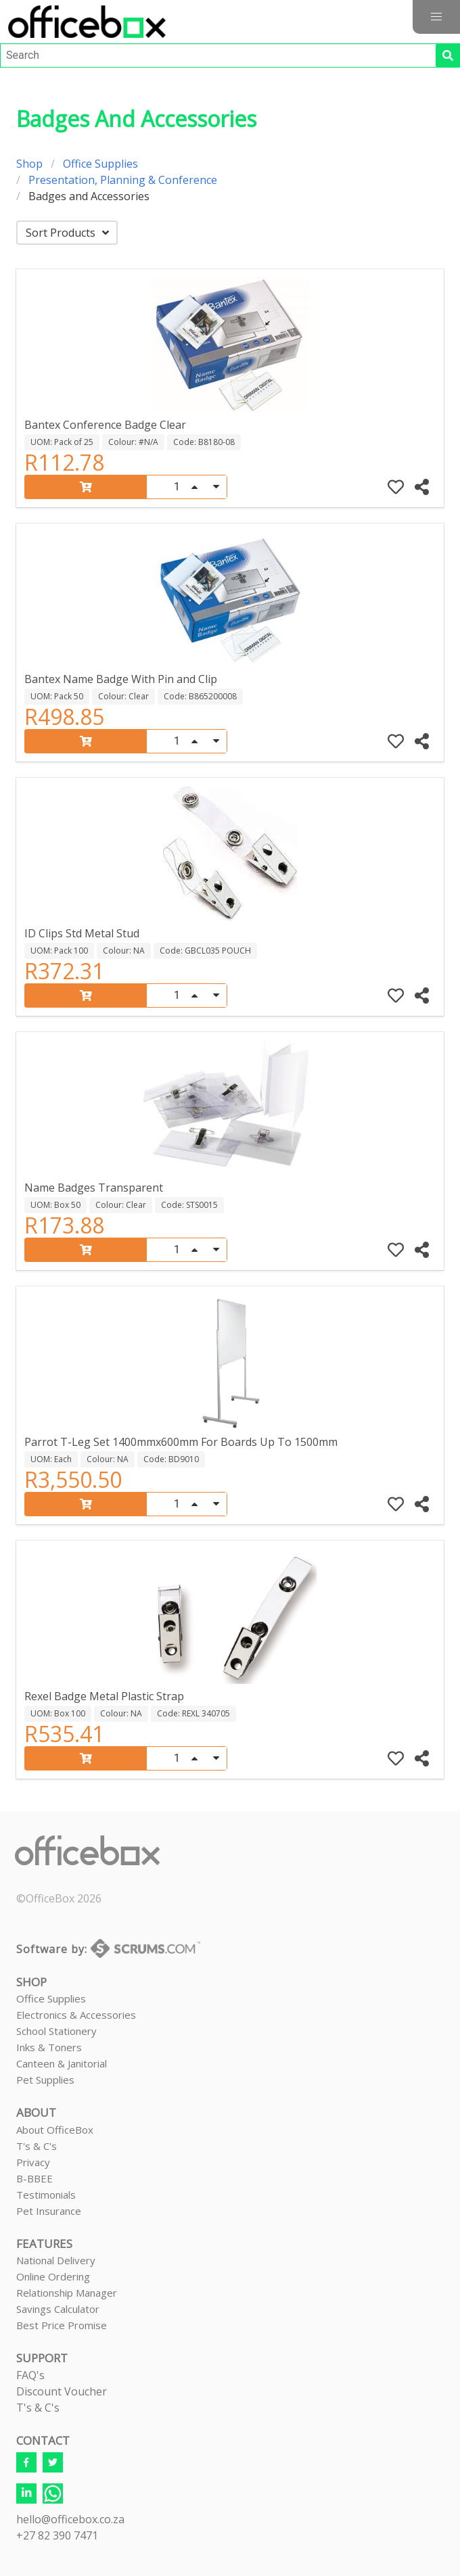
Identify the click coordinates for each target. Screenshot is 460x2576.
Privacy (33, 2162)
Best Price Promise (61, 2325)
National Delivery (55, 2260)
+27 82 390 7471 (57, 2535)
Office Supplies (100, 163)
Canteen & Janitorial (61, 2063)
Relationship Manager (66, 2292)
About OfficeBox (54, 2129)
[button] (436, 17)
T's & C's (36, 2146)
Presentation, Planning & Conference (122, 179)
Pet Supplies (45, 2079)
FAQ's (30, 2375)
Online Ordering (53, 2276)
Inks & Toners (49, 2047)
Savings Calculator (57, 2309)
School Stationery (56, 2031)
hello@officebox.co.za (70, 2519)
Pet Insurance (48, 2211)
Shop (29, 163)
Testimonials (46, 2194)
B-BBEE (34, 2178)
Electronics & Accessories (76, 2014)
